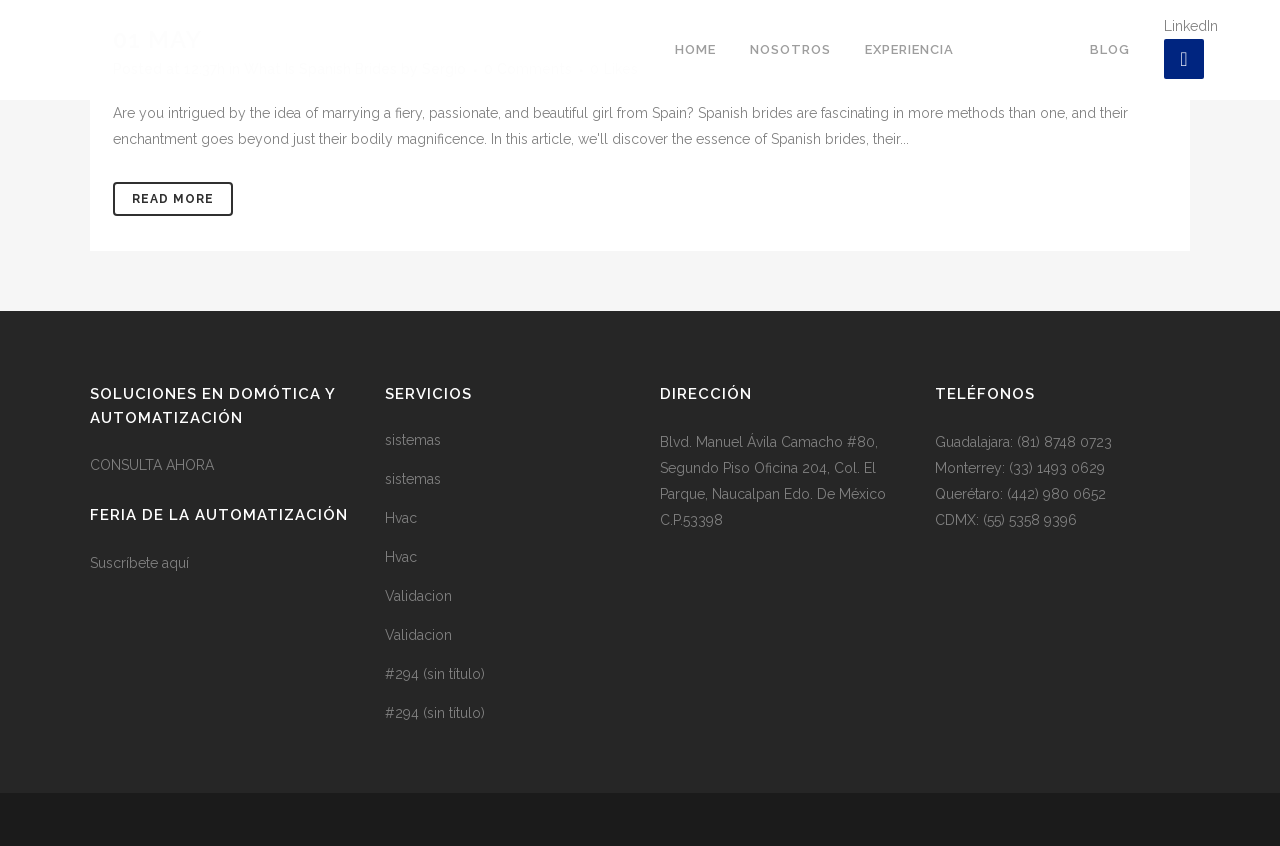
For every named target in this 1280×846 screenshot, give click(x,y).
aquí (175, 563)
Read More (173, 199)
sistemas (413, 440)
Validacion (418, 596)
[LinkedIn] (1184, 59)
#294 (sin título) (435, 674)
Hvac (401, 518)
